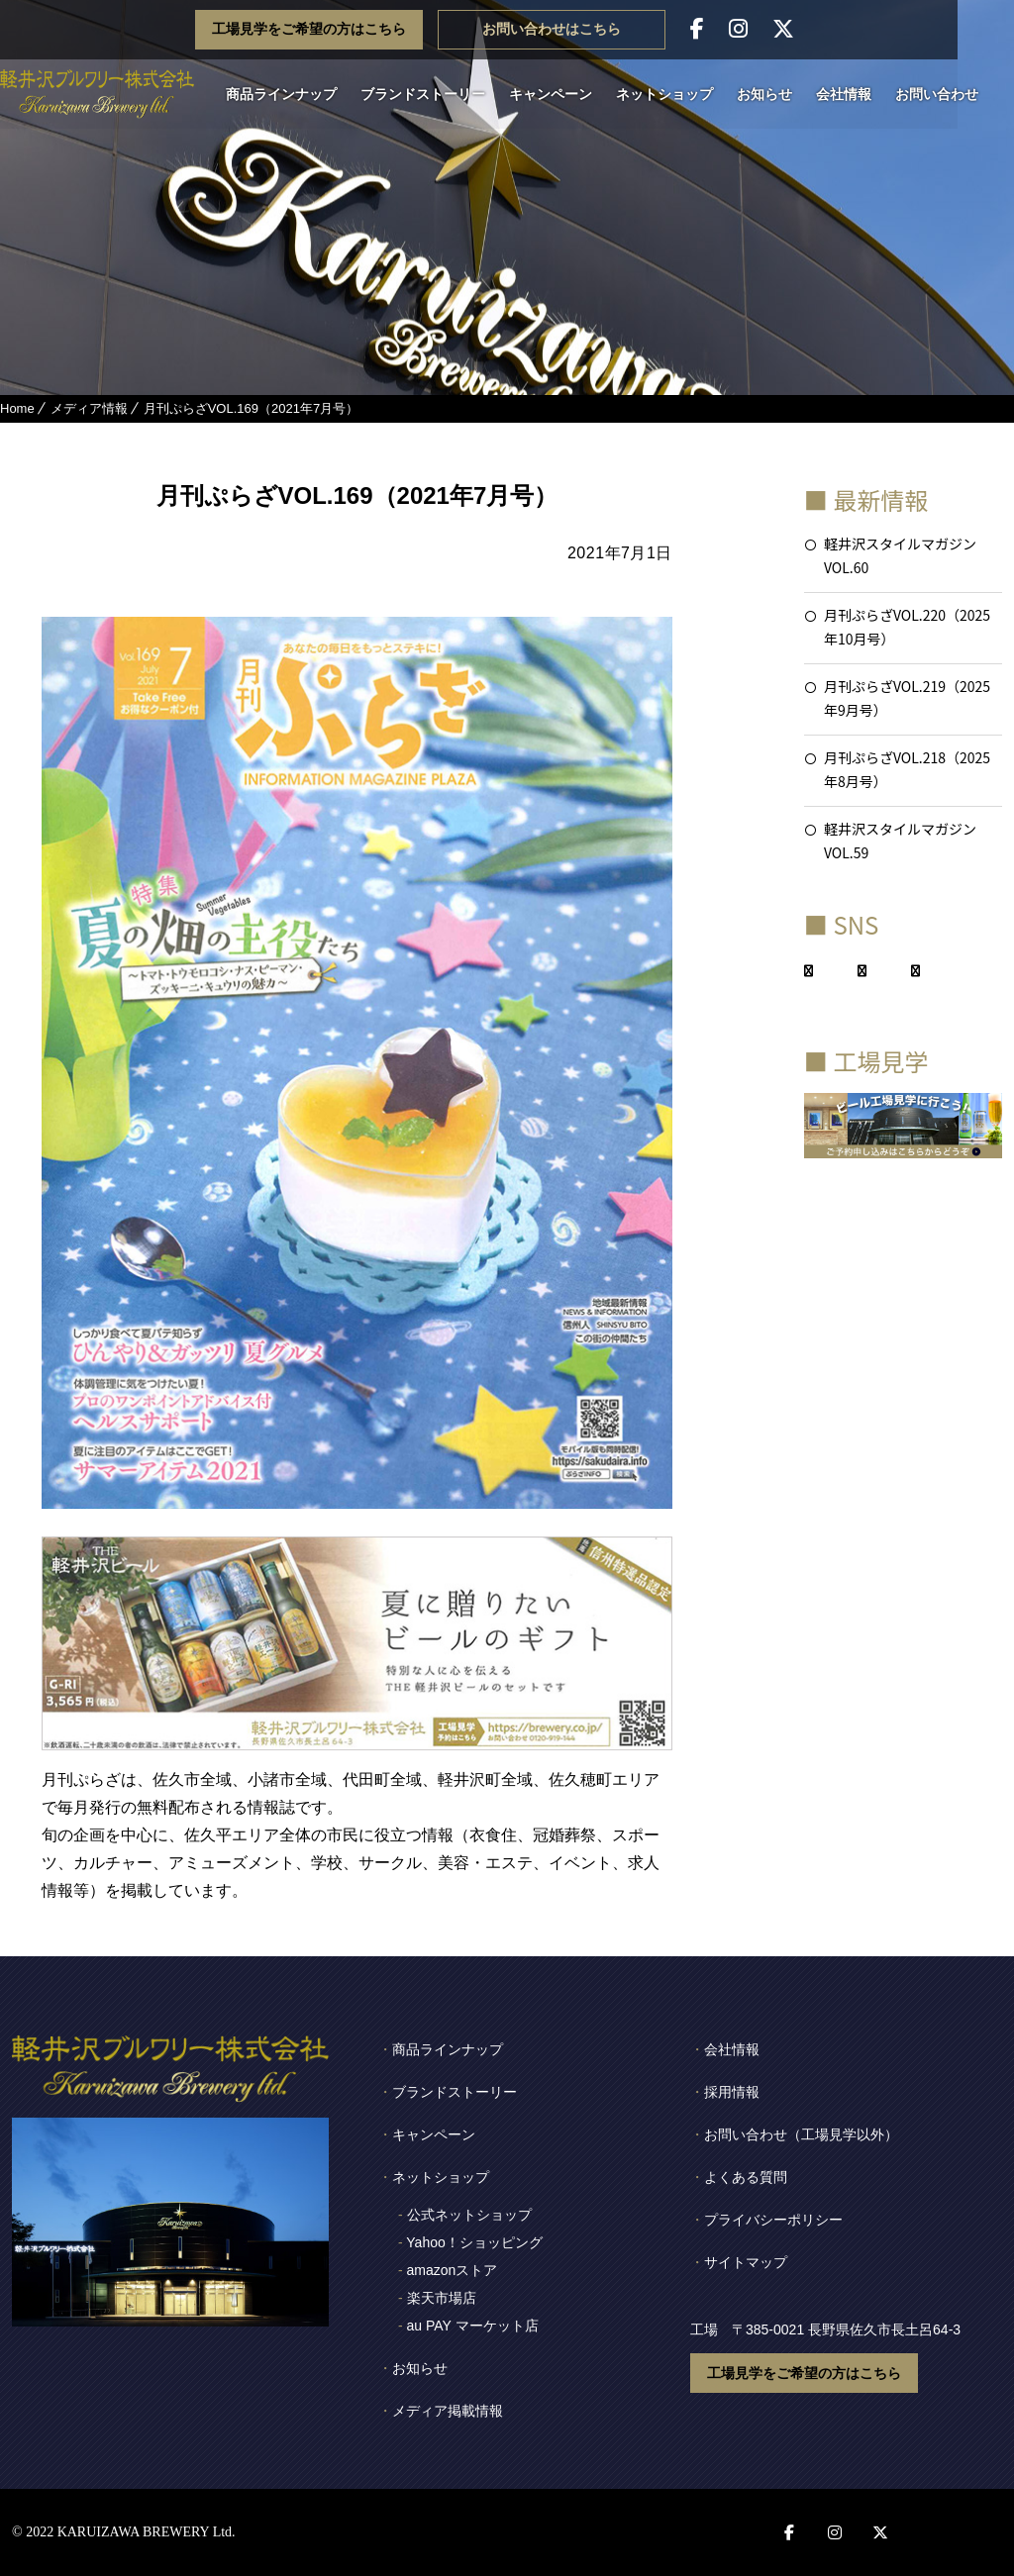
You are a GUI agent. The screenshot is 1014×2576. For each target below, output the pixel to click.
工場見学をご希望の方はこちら (365, 29)
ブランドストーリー (434, 94)
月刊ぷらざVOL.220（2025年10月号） (907, 626)
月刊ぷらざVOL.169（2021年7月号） (251, 408)
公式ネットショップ (469, 2215)
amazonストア (452, 2270)
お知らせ (776, 94)
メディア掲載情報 (447, 2411)
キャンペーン (562, 94)
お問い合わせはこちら (608, 29)
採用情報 (732, 2092)
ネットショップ (676, 94)
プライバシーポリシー (773, 2220)
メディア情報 (89, 408)
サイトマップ (745, 2262)
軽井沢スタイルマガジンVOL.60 (900, 555)
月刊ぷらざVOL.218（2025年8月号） (907, 769)
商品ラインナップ (293, 94)
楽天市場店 (441, 2298)
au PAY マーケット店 (473, 2325)
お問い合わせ (948, 94)
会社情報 (855, 94)
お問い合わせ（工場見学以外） (801, 2134)
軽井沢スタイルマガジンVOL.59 (900, 840)
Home (17, 408)
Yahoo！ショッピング (474, 2242)
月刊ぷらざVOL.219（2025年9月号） (907, 698)
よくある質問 (745, 2177)
